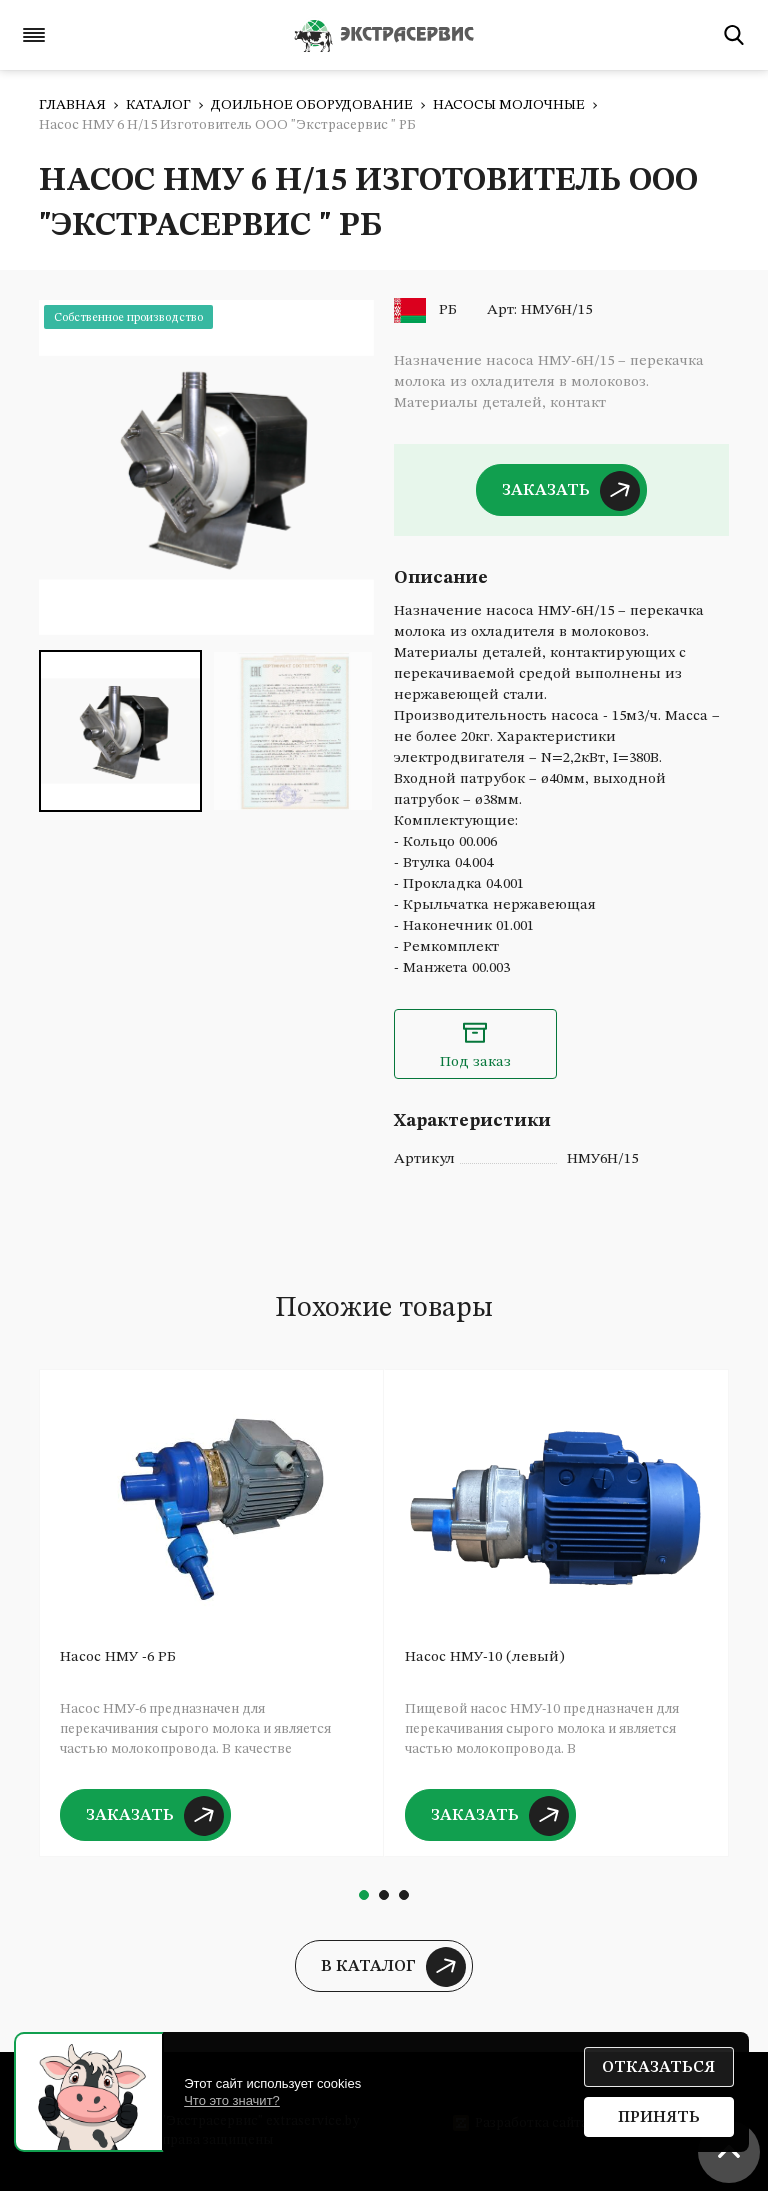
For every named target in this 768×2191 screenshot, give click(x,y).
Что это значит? (232, 2100)
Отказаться (658, 2068)
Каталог (158, 105)
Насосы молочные (509, 105)
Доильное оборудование (312, 105)
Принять (659, 2118)
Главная (72, 105)
